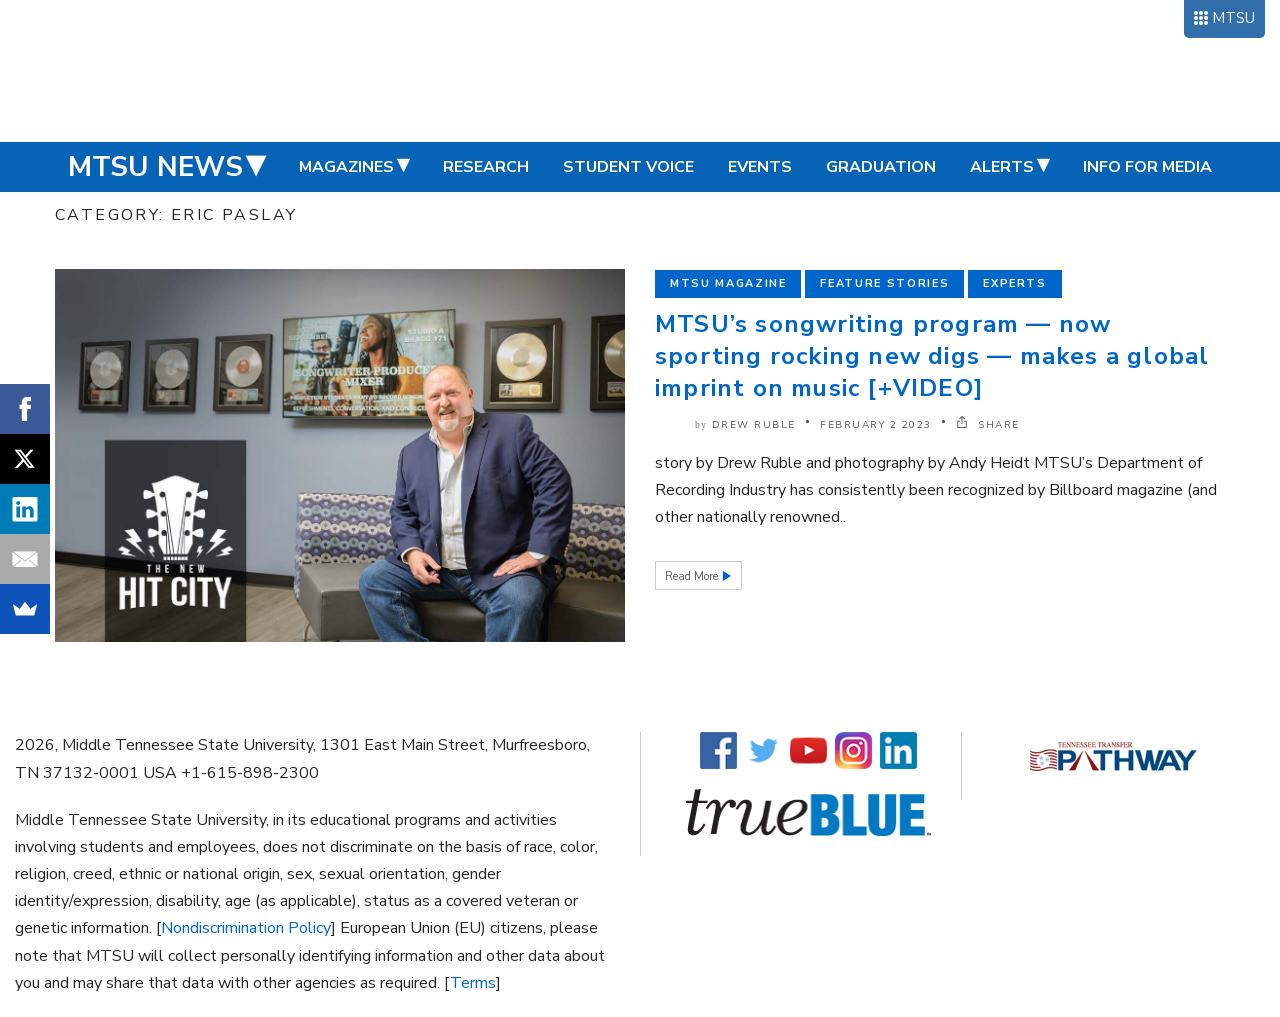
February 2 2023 (876, 425)
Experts (1015, 283)
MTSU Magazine (728, 283)
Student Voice (628, 167)
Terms (473, 983)
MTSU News (155, 167)
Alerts (1002, 167)
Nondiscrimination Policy (246, 928)
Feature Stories (884, 283)
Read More (693, 576)
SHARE (988, 425)
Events (760, 167)
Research (486, 167)
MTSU (1233, 18)
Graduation (881, 167)
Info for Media (1147, 167)
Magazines (346, 167)
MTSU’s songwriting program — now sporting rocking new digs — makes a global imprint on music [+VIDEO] (932, 356)
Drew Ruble (754, 425)
